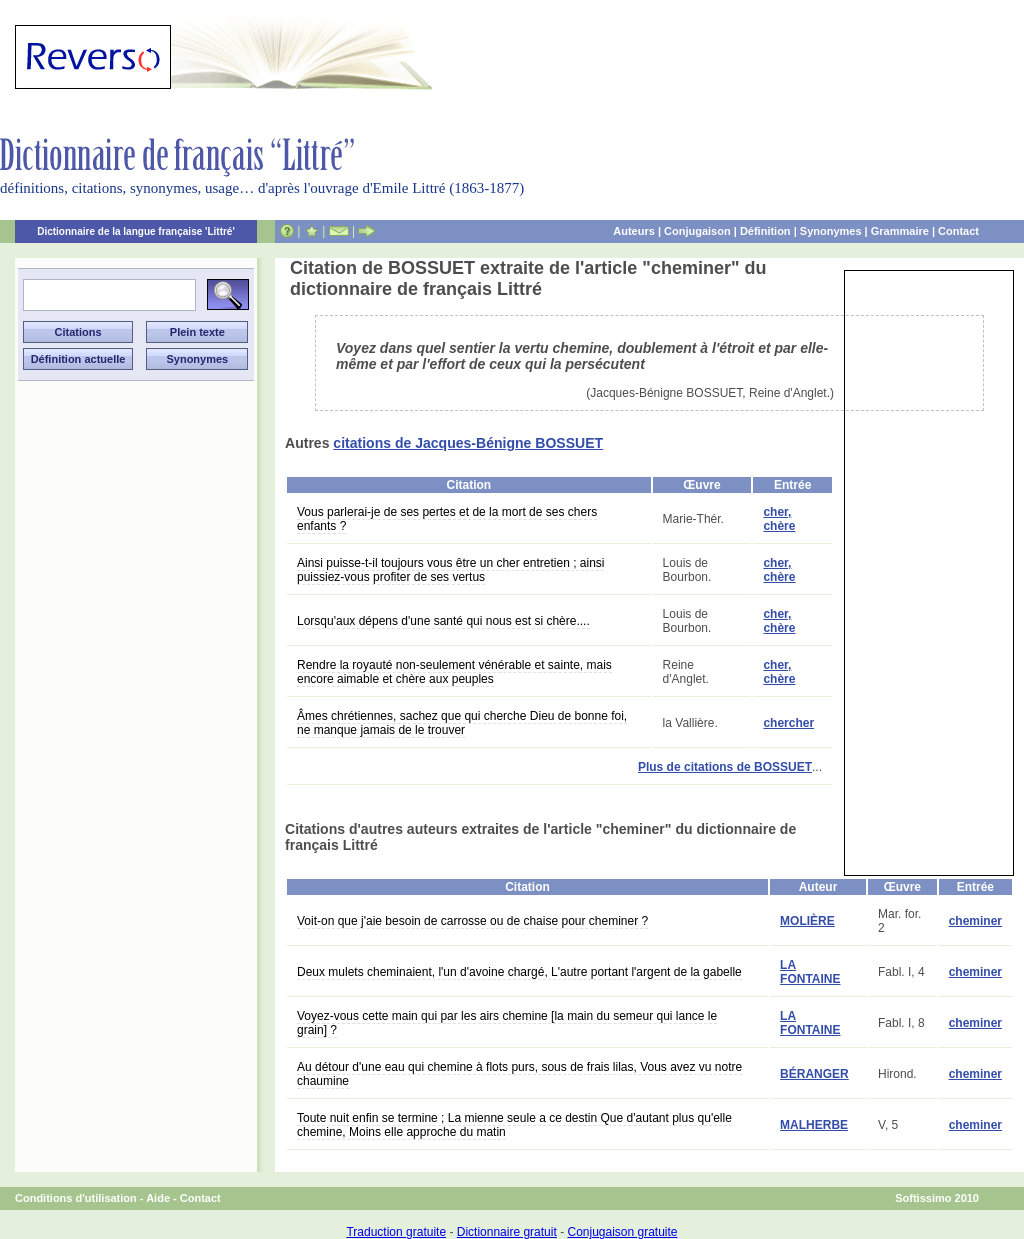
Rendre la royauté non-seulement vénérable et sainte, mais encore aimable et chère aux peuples (454, 672)
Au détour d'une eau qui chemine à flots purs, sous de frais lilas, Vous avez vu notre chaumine (519, 1074)
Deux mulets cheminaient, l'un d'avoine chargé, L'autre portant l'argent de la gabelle (519, 972)
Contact (958, 231)
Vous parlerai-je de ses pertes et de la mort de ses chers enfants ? (447, 519)
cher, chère (779, 519)
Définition (765, 231)
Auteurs (634, 231)
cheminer (975, 921)
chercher (788, 723)
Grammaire (900, 231)
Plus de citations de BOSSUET (725, 767)
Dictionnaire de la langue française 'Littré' (136, 231)
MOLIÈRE (807, 921)
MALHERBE (814, 1125)
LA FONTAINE (810, 972)
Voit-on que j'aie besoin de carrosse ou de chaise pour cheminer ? (472, 921)
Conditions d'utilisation (76, 1198)
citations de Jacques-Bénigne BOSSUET (468, 443)
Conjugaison (697, 231)
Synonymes (831, 231)
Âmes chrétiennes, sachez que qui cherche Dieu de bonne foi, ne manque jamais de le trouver (462, 723)
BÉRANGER (814, 1074)
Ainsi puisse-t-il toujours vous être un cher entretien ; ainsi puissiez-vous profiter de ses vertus (450, 570)
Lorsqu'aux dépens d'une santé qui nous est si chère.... (443, 621)
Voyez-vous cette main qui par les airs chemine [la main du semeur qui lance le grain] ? (507, 1023)
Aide (158, 1198)
